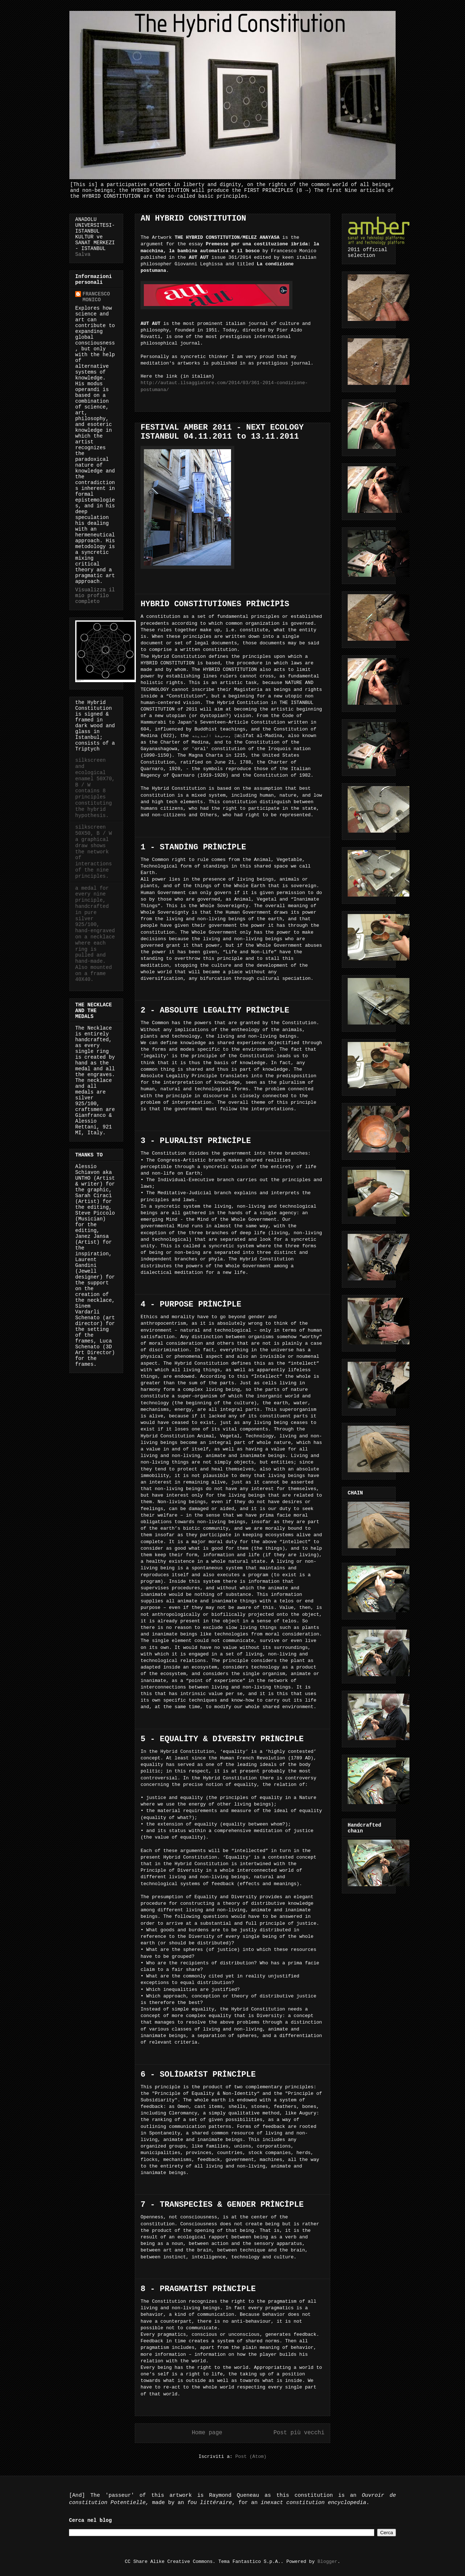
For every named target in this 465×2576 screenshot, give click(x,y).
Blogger (327, 2561)
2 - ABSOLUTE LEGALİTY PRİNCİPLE (215, 1010)
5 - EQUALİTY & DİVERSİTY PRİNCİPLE (222, 1739)
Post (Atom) (251, 2456)
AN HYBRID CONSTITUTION (193, 218)
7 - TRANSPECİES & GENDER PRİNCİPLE (222, 2204)
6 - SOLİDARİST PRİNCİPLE (198, 2074)
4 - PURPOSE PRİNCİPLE (191, 1304)
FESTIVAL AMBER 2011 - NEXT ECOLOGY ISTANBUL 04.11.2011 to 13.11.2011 (222, 432)
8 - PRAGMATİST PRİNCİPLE (198, 2289)
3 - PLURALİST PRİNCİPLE (196, 1141)
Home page (207, 2433)
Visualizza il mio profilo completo (95, 595)
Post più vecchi (299, 2433)
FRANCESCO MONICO (96, 297)
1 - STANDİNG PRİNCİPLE (193, 847)
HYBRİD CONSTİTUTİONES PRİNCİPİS (215, 604)
